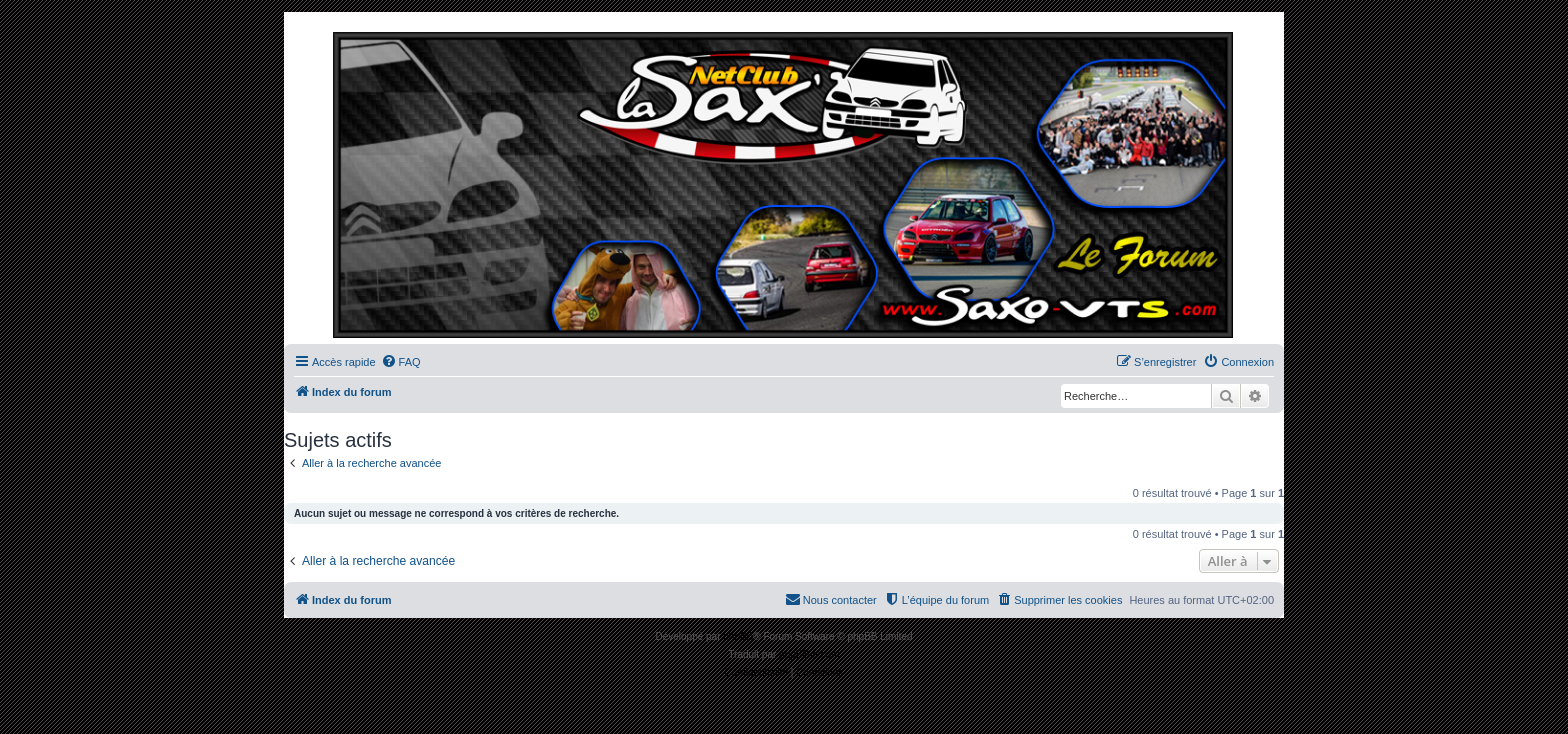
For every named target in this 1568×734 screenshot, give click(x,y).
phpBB (738, 636)
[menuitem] (401, 362)
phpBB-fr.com (809, 654)
